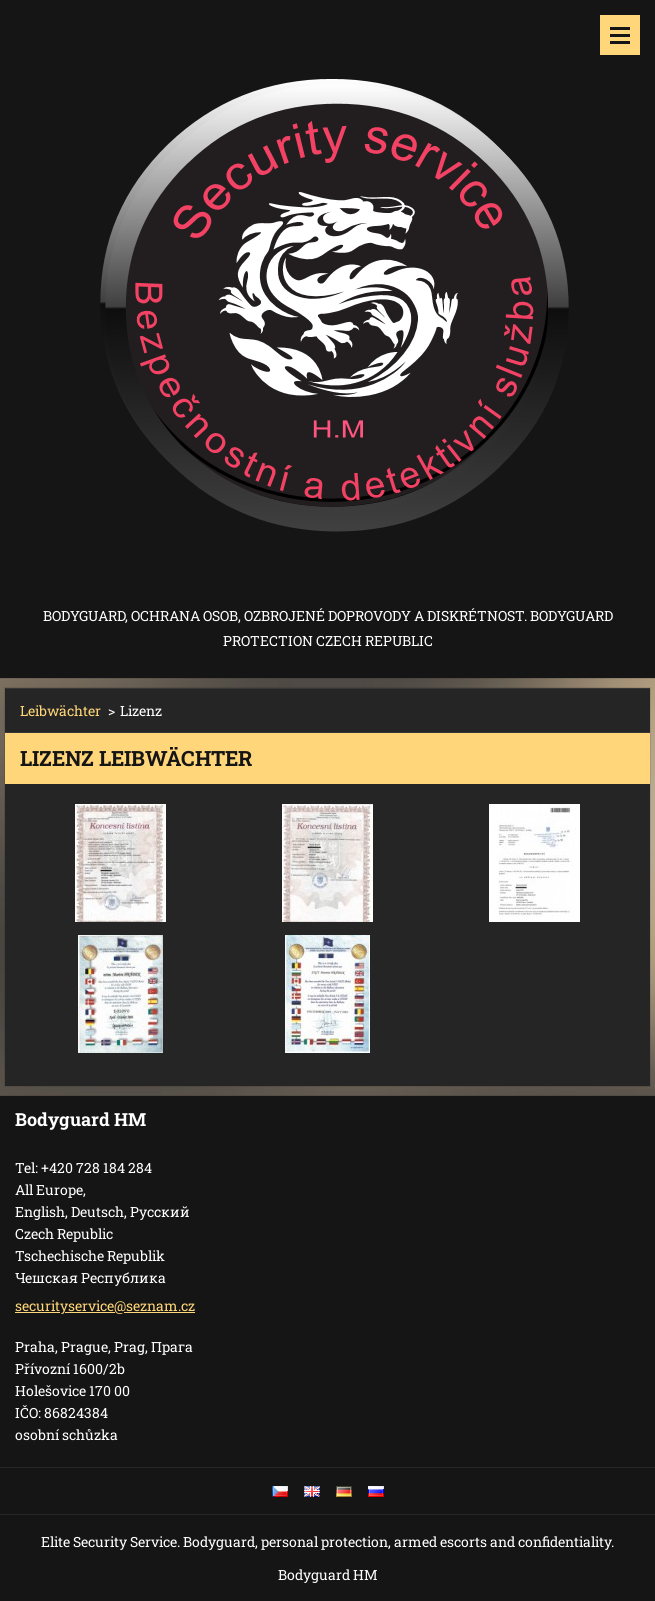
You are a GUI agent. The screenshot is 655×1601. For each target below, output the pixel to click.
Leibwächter (60, 710)
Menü (620, 35)
